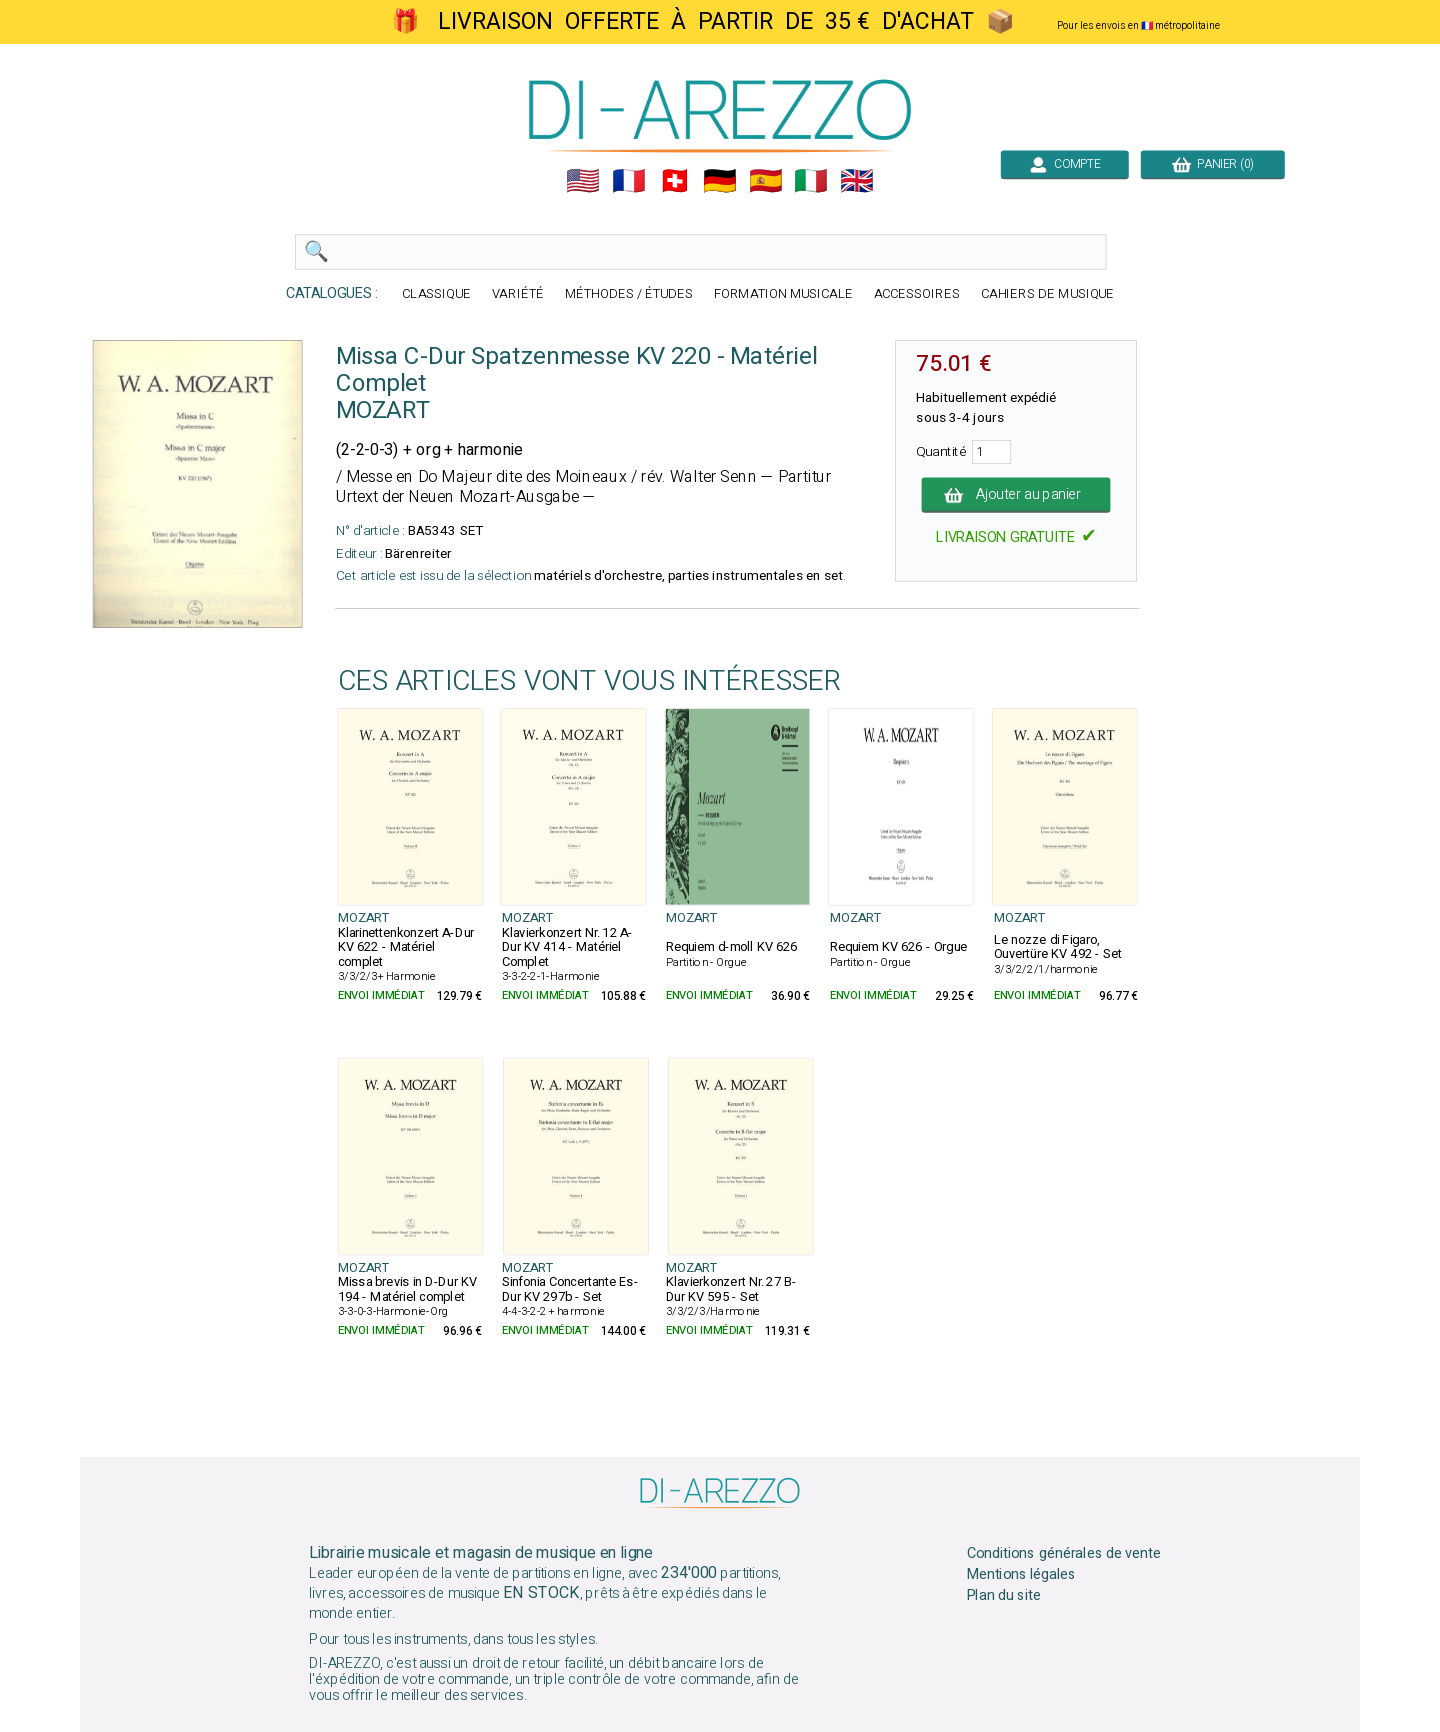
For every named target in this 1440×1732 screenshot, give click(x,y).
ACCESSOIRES (917, 294)
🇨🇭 (675, 181)
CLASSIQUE (436, 294)
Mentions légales (1022, 1575)
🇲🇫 (629, 181)
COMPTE (1065, 164)
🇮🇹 (811, 181)
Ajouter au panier (1016, 495)
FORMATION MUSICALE (783, 294)
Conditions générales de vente (1064, 1554)
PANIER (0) (1213, 164)
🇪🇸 (766, 181)
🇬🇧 (857, 181)
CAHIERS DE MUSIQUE (1048, 294)
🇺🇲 (583, 181)
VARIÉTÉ (518, 294)
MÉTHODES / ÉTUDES (629, 294)
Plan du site (1004, 1596)
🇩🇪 (720, 181)
